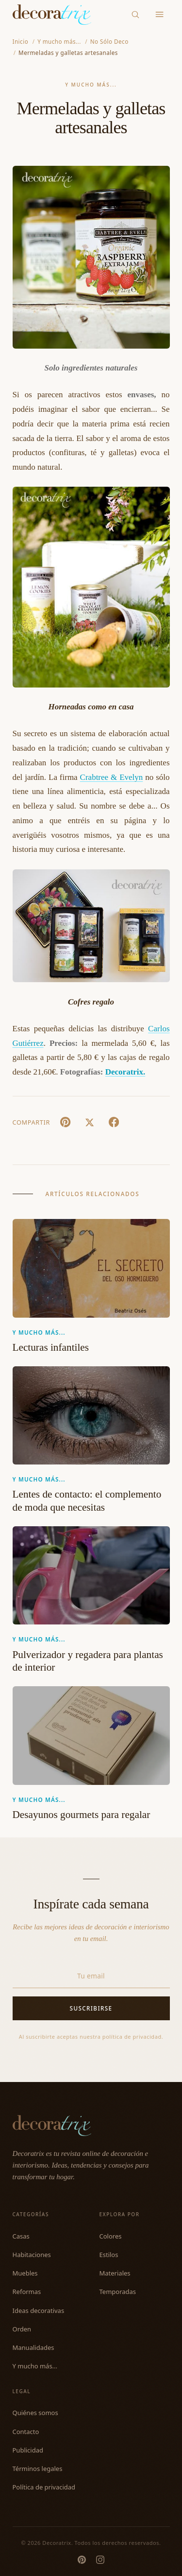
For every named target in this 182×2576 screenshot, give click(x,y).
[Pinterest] (82, 2560)
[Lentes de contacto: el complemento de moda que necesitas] (91, 1415)
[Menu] (159, 14)
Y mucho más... (91, 84)
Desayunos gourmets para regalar (81, 1814)
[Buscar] (135, 14)
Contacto (26, 2431)
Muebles (25, 2273)
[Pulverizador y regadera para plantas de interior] (91, 1575)
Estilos (108, 2254)
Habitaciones (32, 2254)
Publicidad (28, 2450)
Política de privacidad (44, 2487)
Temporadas (117, 2291)
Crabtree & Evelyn (111, 777)
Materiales (115, 2273)
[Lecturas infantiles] (91, 1268)
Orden (22, 2329)
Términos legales (38, 2468)
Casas (21, 2236)
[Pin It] (65, 1122)
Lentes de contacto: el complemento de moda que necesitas (87, 1500)
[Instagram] (100, 2560)
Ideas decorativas (39, 2310)
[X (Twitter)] (90, 1122)
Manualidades (33, 2347)
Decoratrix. (125, 1071)
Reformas (27, 2291)
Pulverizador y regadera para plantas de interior (88, 1661)
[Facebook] (114, 1122)
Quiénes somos (35, 2412)
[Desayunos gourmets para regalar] (91, 1735)
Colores (110, 2236)
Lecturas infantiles (51, 1347)
